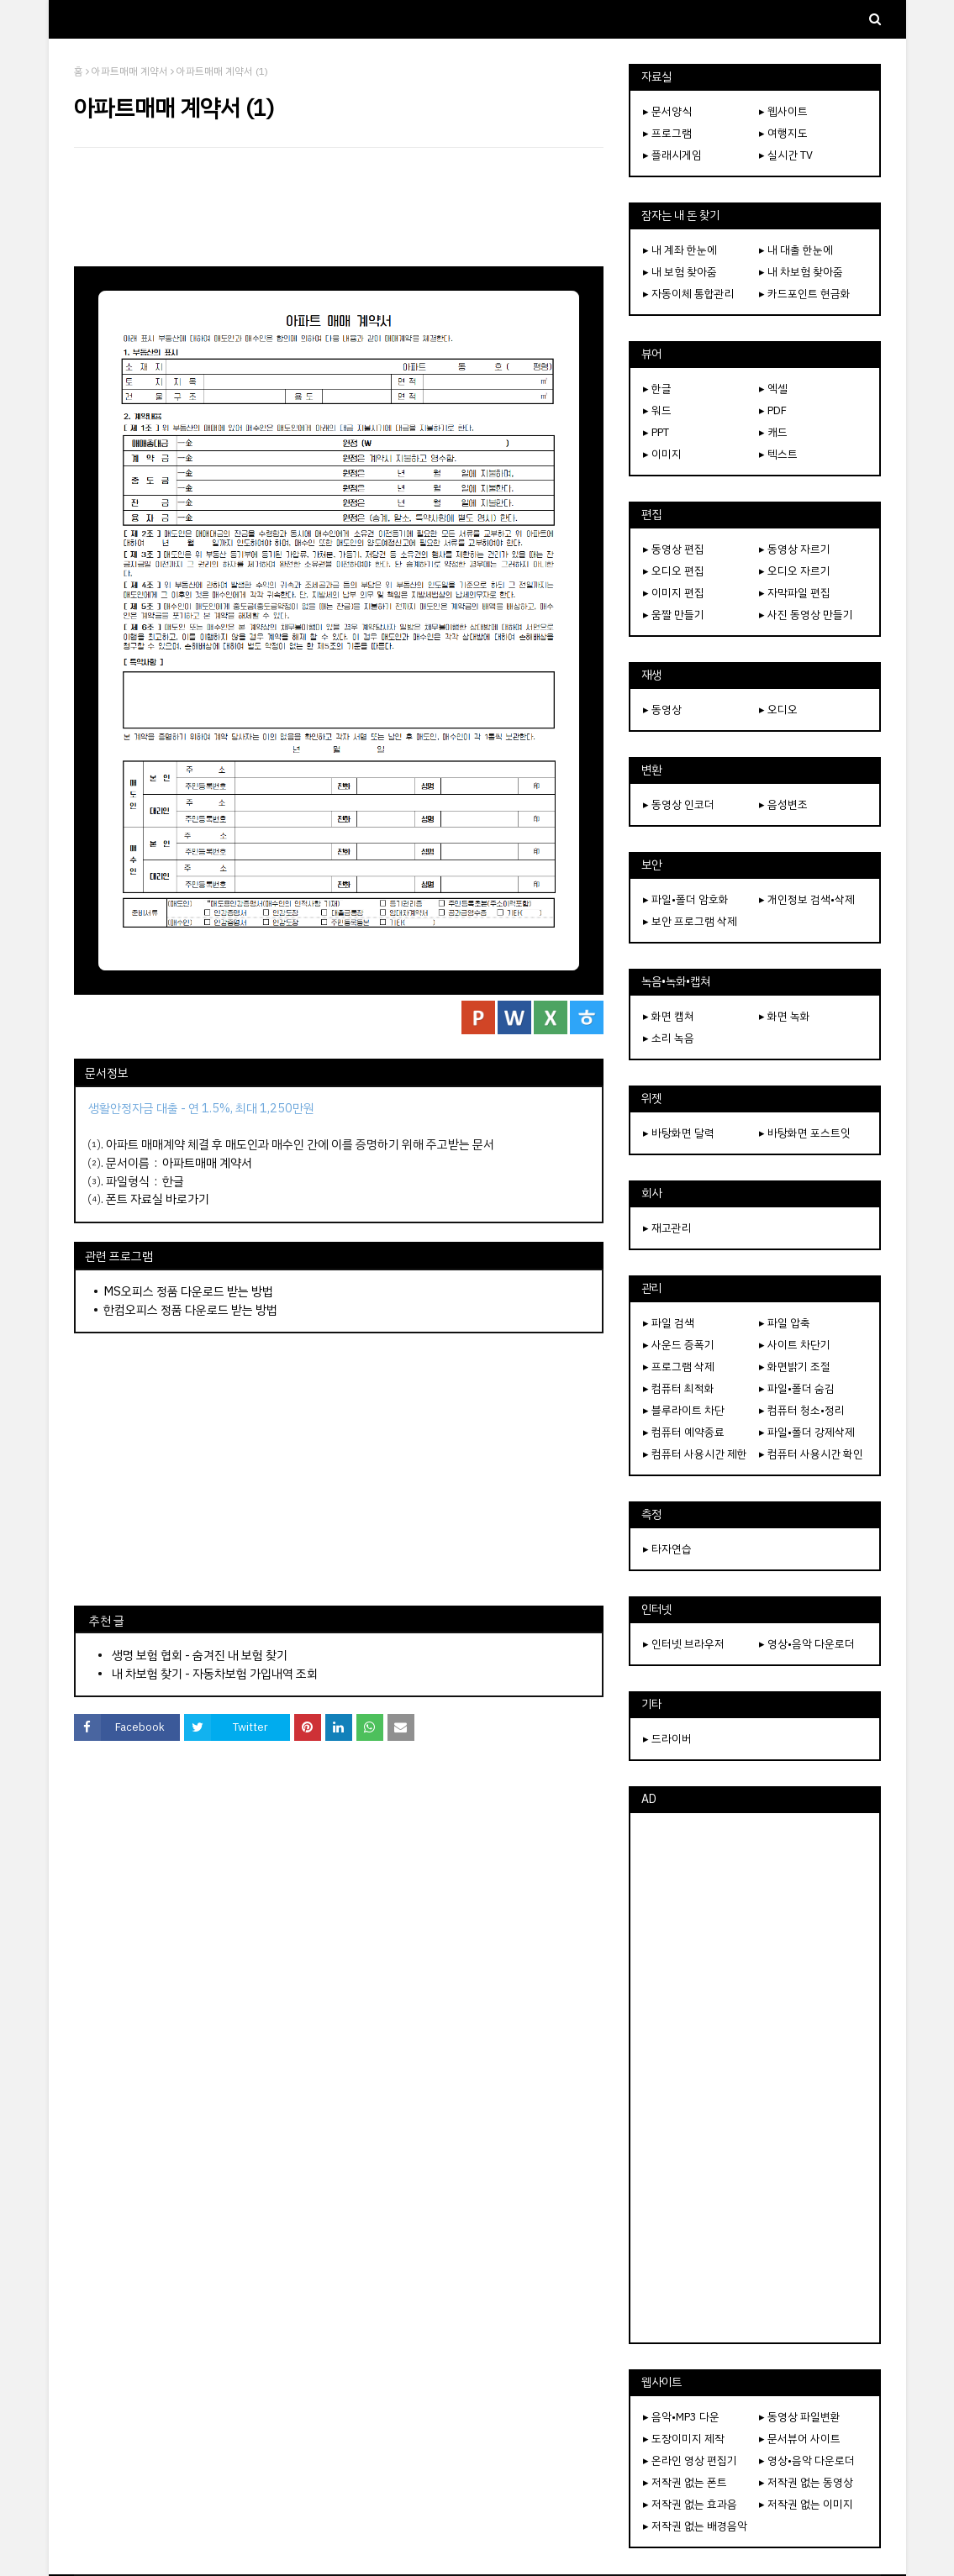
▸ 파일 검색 (668, 1323)
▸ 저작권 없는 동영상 (806, 2482)
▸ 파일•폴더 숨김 (797, 1388)
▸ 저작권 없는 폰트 (685, 2482)
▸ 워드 (657, 410)
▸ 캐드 (773, 432)
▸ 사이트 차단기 (794, 1345)
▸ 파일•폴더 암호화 (686, 899)
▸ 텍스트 (778, 454)
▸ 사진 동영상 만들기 (806, 615)
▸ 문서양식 (667, 111)
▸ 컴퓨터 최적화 (678, 1388)
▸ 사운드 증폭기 (678, 1345)
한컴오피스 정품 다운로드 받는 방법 (190, 1310)
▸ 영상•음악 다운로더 (807, 1644)
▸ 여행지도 (783, 133)
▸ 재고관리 (667, 1228)
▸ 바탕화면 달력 (678, 1133)
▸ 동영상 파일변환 (800, 2417)
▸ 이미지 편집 (673, 593)
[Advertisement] (338, 207)
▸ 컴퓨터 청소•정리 (802, 1410)
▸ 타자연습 (667, 1549)
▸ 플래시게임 (672, 155)
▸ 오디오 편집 (673, 571)
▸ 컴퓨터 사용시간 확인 (811, 1454)
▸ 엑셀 (773, 389)
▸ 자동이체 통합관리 (689, 294)
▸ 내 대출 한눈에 (796, 250)
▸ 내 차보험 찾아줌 (801, 272)
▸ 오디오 (778, 710)
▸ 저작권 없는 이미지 (806, 2504)
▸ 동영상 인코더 (678, 804)
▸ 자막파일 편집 (794, 593)
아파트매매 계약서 (130, 71)
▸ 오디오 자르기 (794, 571)
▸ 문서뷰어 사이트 (800, 2439)
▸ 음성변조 (783, 804)
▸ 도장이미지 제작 (684, 2439)
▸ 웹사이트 (783, 111)
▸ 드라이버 (667, 1739)
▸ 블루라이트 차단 (684, 1410)
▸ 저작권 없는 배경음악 (695, 2526)
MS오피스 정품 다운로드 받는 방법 (188, 1291)
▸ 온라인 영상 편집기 (690, 2460)
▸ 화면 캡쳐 (668, 1016)
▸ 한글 (657, 389)
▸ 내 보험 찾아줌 (680, 272)
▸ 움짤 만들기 (673, 615)
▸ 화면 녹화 (784, 1016)
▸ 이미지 (662, 454)
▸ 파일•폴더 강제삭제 (807, 1432)
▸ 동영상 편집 (673, 549)
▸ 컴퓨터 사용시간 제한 (695, 1454)
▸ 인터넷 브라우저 (684, 1644)
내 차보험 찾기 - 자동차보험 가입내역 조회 (215, 1673)
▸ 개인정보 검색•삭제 (807, 899)
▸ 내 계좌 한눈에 (680, 250)
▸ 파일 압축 (784, 1323)
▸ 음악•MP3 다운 (681, 2417)
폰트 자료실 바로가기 (157, 1199)
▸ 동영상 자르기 (794, 549)
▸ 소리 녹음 (668, 1038)
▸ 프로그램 (667, 133)
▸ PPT (656, 432)
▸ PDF (773, 410)
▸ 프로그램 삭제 (678, 1367)
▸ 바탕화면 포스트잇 (805, 1133)
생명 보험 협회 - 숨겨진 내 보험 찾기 (199, 1655)
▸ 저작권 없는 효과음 (690, 2504)
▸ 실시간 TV (786, 155)
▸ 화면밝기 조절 (794, 1367)
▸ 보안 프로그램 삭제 (690, 921)
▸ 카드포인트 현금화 (805, 294)
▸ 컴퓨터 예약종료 (684, 1432)
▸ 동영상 (662, 710)
